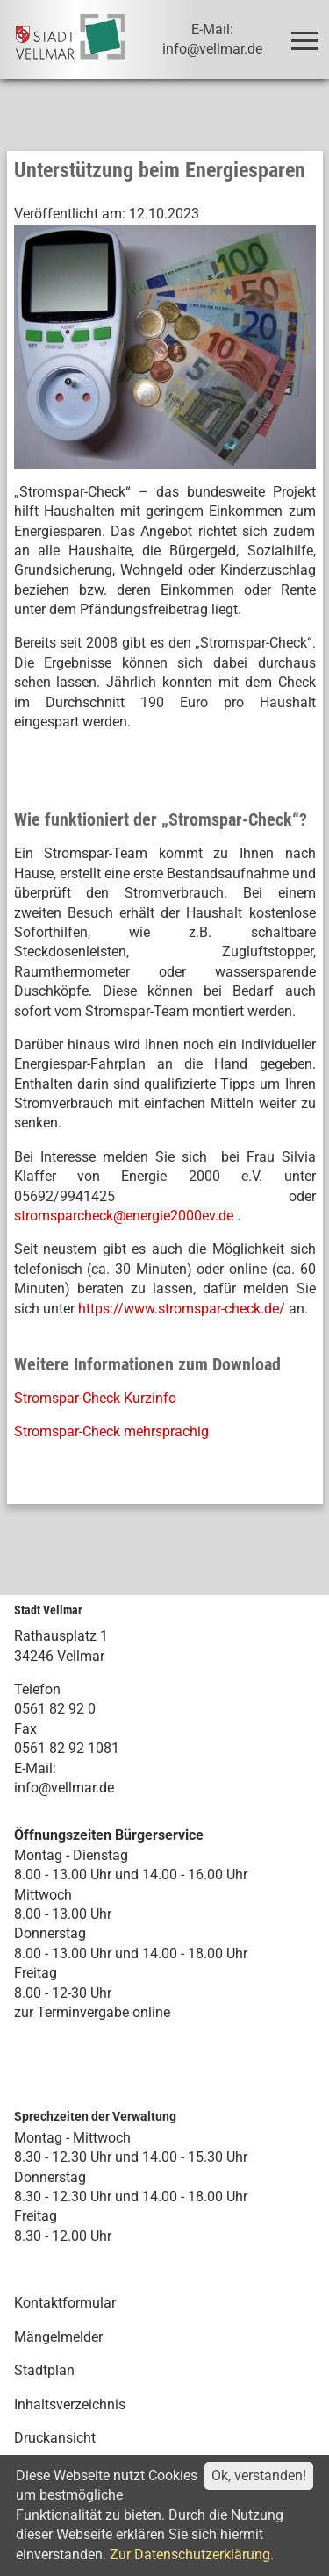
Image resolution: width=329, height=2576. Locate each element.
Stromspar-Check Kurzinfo (95, 1398)
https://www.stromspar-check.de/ (181, 1308)
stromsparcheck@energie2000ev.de (123, 1215)
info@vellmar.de (64, 1787)
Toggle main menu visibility (307, 33)
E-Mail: (35, 1768)
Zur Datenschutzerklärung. (192, 2554)
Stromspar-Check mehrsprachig (111, 1431)
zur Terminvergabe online (92, 2012)
